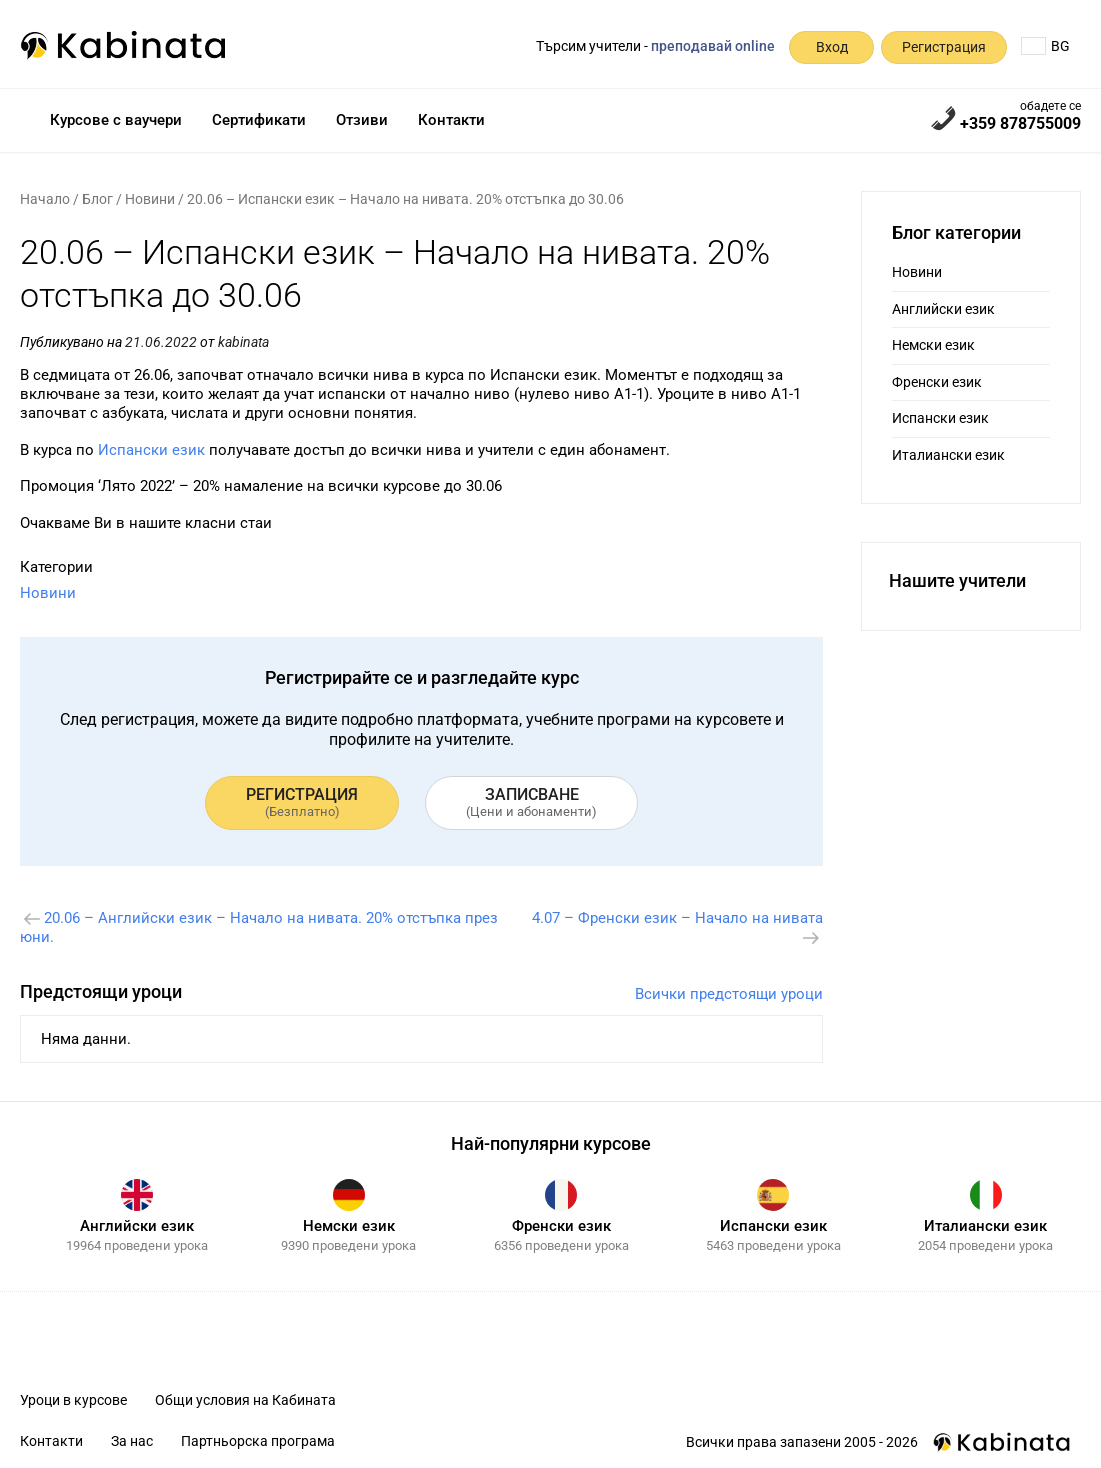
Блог (97, 199)
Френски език (937, 382)
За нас (132, 1441)
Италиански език (948, 455)
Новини (150, 199)
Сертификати (259, 120)
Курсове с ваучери (116, 120)
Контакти (451, 120)
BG (1045, 46)
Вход (832, 47)
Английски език (943, 309)
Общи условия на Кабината (245, 1400)
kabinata (243, 342)
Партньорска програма (258, 1441)
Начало (45, 199)
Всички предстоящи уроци (729, 994)
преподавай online (713, 46)
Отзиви (362, 120)
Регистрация (944, 47)
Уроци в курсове (73, 1400)
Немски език (933, 345)
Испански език (151, 450)
